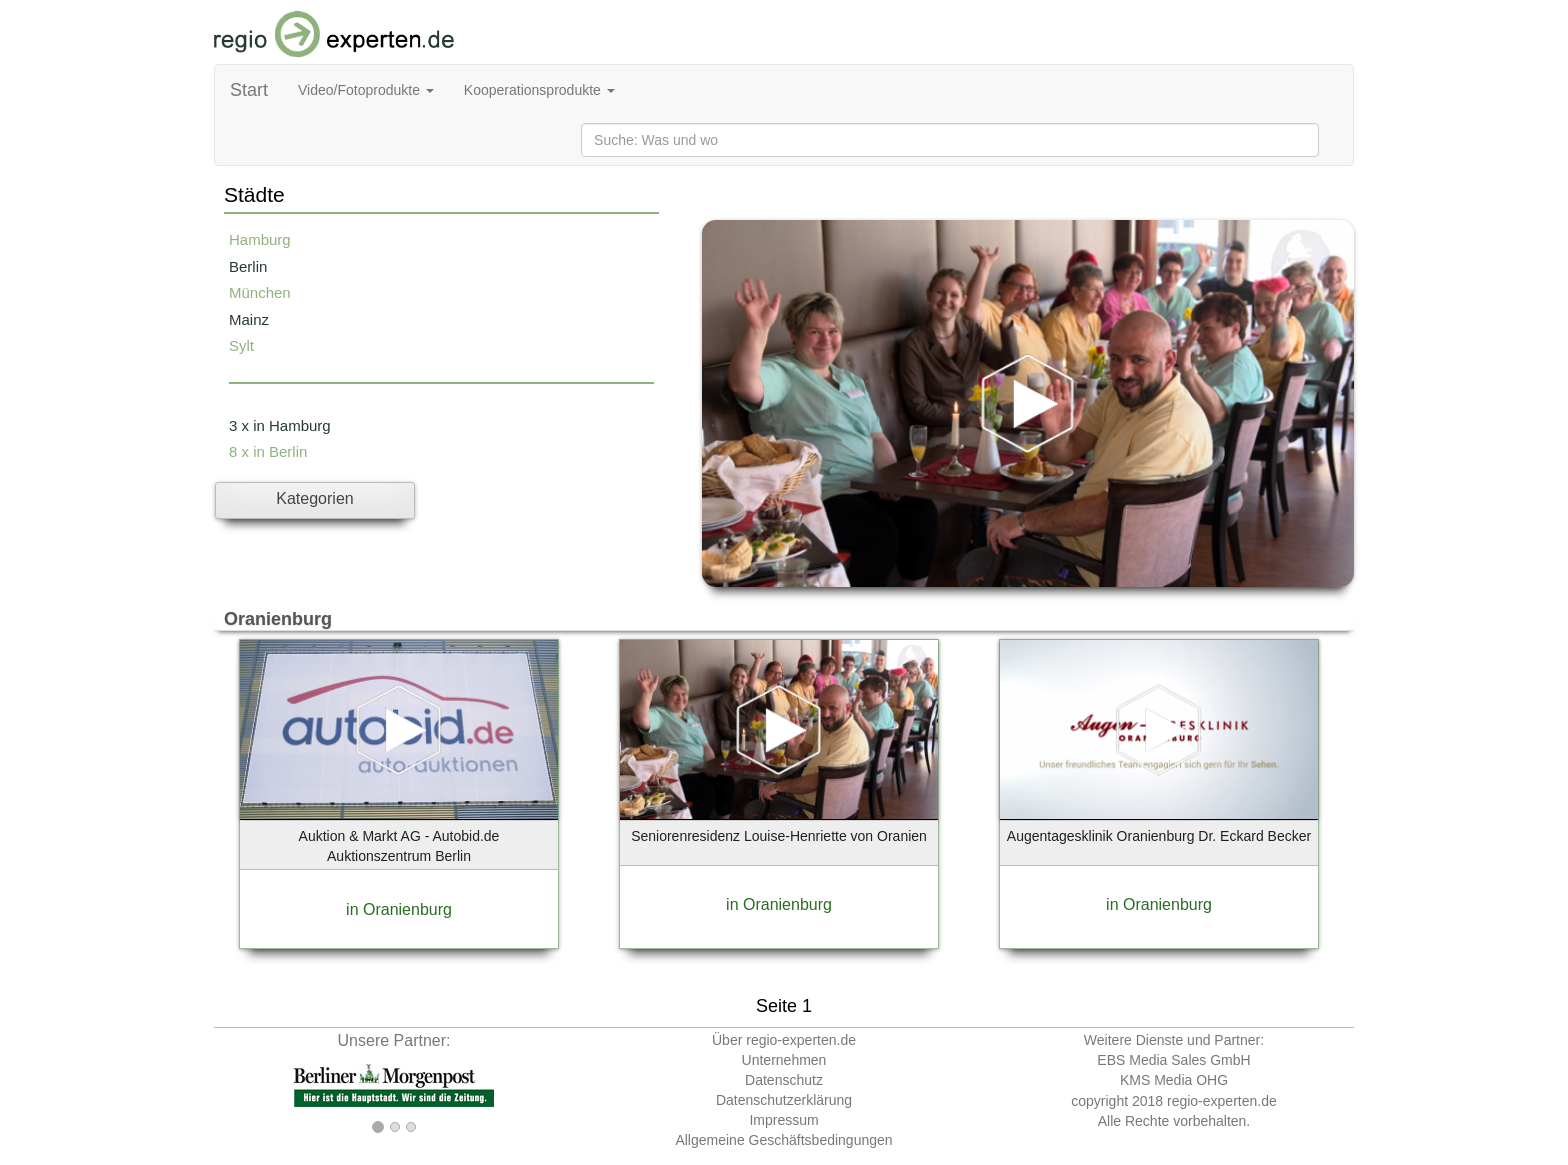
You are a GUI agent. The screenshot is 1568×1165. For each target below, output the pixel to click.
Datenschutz (784, 1080)
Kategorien (314, 498)
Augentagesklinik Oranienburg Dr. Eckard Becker (1159, 836)
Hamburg (260, 239)
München (260, 292)
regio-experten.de (1222, 1101)
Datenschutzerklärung (784, 1100)
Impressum (783, 1120)
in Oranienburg (399, 909)
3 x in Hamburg (280, 425)
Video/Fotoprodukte (366, 90)
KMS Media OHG (1174, 1080)
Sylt (241, 345)
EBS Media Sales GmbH (1173, 1060)
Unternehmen (784, 1060)
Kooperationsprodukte (539, 90)
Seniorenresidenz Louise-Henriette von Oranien (779, 836)
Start (249, 90)
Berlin (248, 266)
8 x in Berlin (268, 451)
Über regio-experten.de (784, 1040)
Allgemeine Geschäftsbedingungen (783, 1140)
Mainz (249, 319)
